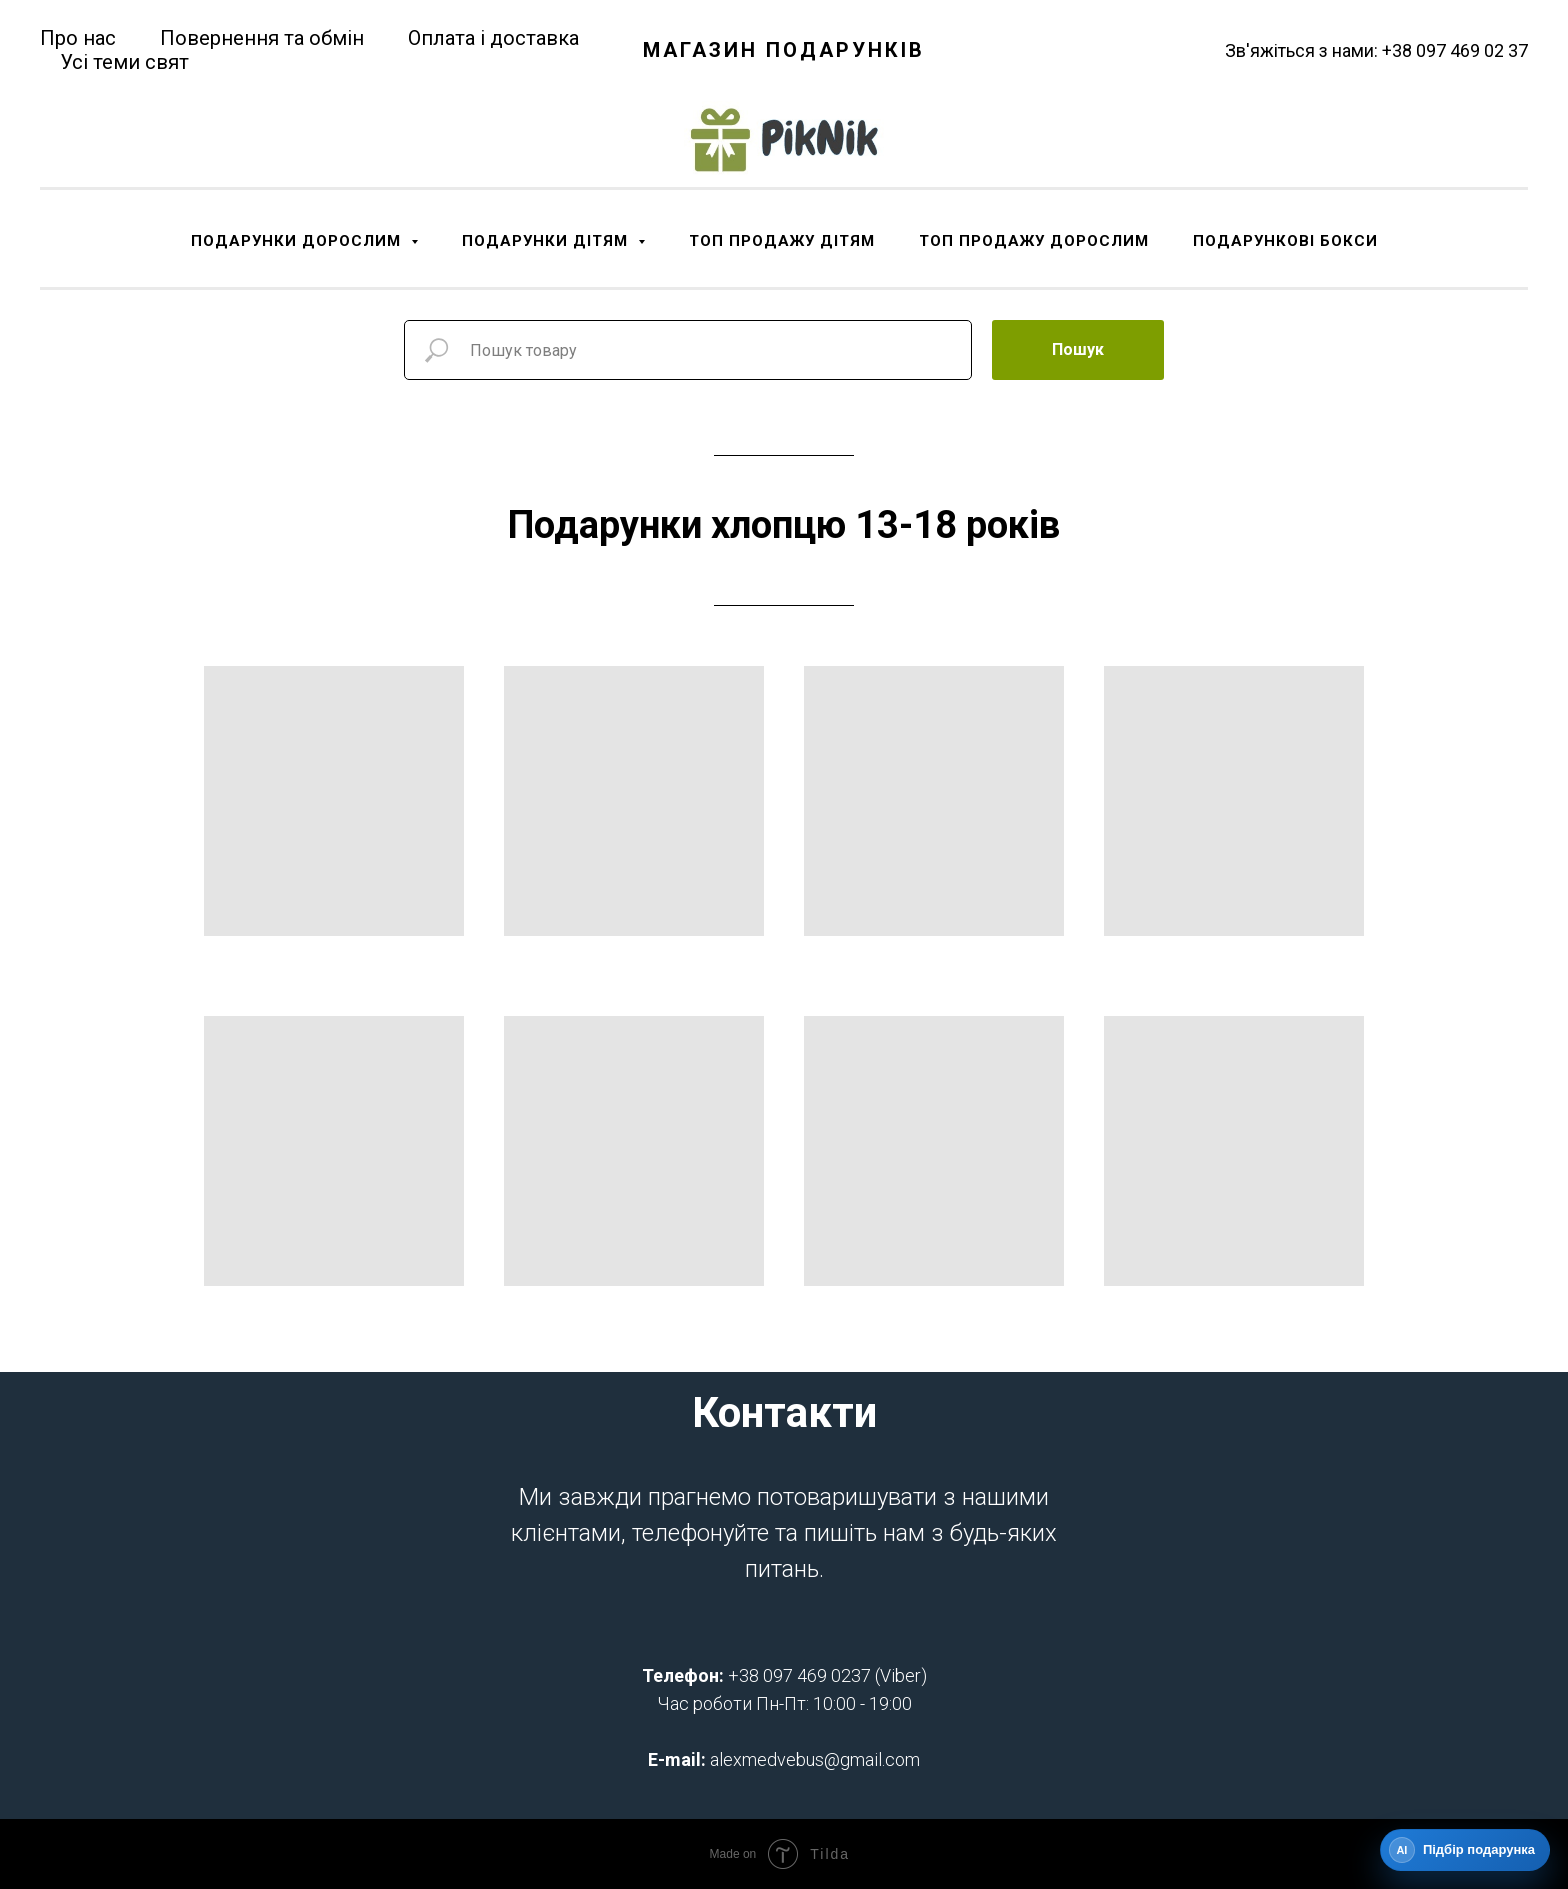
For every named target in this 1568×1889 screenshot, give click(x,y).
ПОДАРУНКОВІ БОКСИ (1285, 241)
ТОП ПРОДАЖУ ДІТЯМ (782, 241)
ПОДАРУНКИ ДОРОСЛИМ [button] (298, 241)
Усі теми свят (124, 62)
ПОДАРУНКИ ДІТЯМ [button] (547, 241)
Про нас (78, 38)
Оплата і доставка (493, 38)
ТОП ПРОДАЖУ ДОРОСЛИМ (1034, 241)
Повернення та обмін (262, 38)
